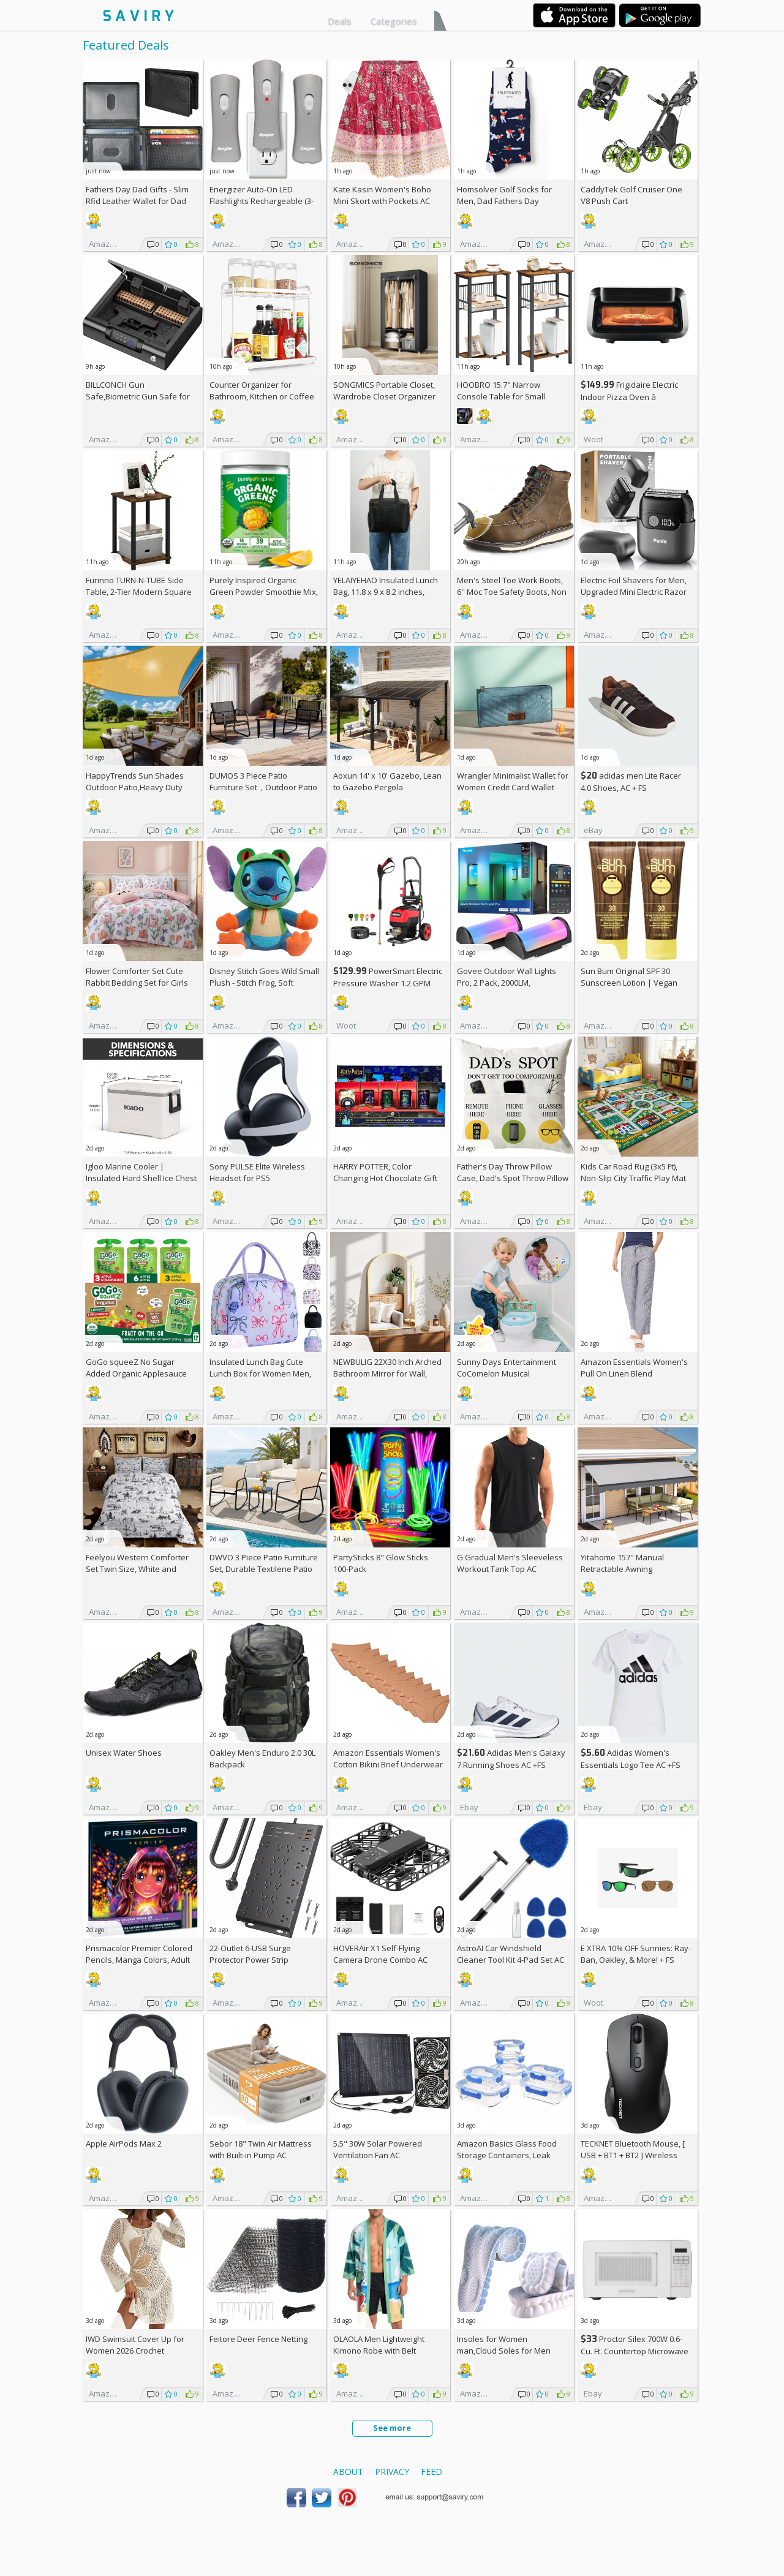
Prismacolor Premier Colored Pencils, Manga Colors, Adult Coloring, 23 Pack (139, 1960)
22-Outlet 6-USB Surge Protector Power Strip (250, 1954)
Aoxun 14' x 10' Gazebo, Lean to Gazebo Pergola (387, 781)
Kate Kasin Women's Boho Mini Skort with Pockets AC (382, 195)
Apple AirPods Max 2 (124, 2143)
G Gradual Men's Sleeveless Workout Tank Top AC (510, 1563)
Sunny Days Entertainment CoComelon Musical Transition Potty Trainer (506, 1373)
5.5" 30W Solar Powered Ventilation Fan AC (377, 2149)
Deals (340, 21)
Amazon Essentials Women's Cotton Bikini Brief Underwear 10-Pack (388, 1764)
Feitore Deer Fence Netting (258, 2338)
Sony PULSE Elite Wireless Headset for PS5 (257, 1172)
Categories (394, 21)
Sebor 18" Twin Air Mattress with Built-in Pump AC (260, 2149)
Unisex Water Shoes (124, 1752)
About (348, 2471)
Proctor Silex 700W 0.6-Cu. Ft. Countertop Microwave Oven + (634, 2350)
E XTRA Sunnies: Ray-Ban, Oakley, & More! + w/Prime (636, 1960)
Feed (431, 2471)
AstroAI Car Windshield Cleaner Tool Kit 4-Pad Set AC (510, 1954)
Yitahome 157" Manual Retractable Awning (622, 1563)
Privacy (392, 2471)
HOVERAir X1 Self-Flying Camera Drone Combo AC (380, 1954)
